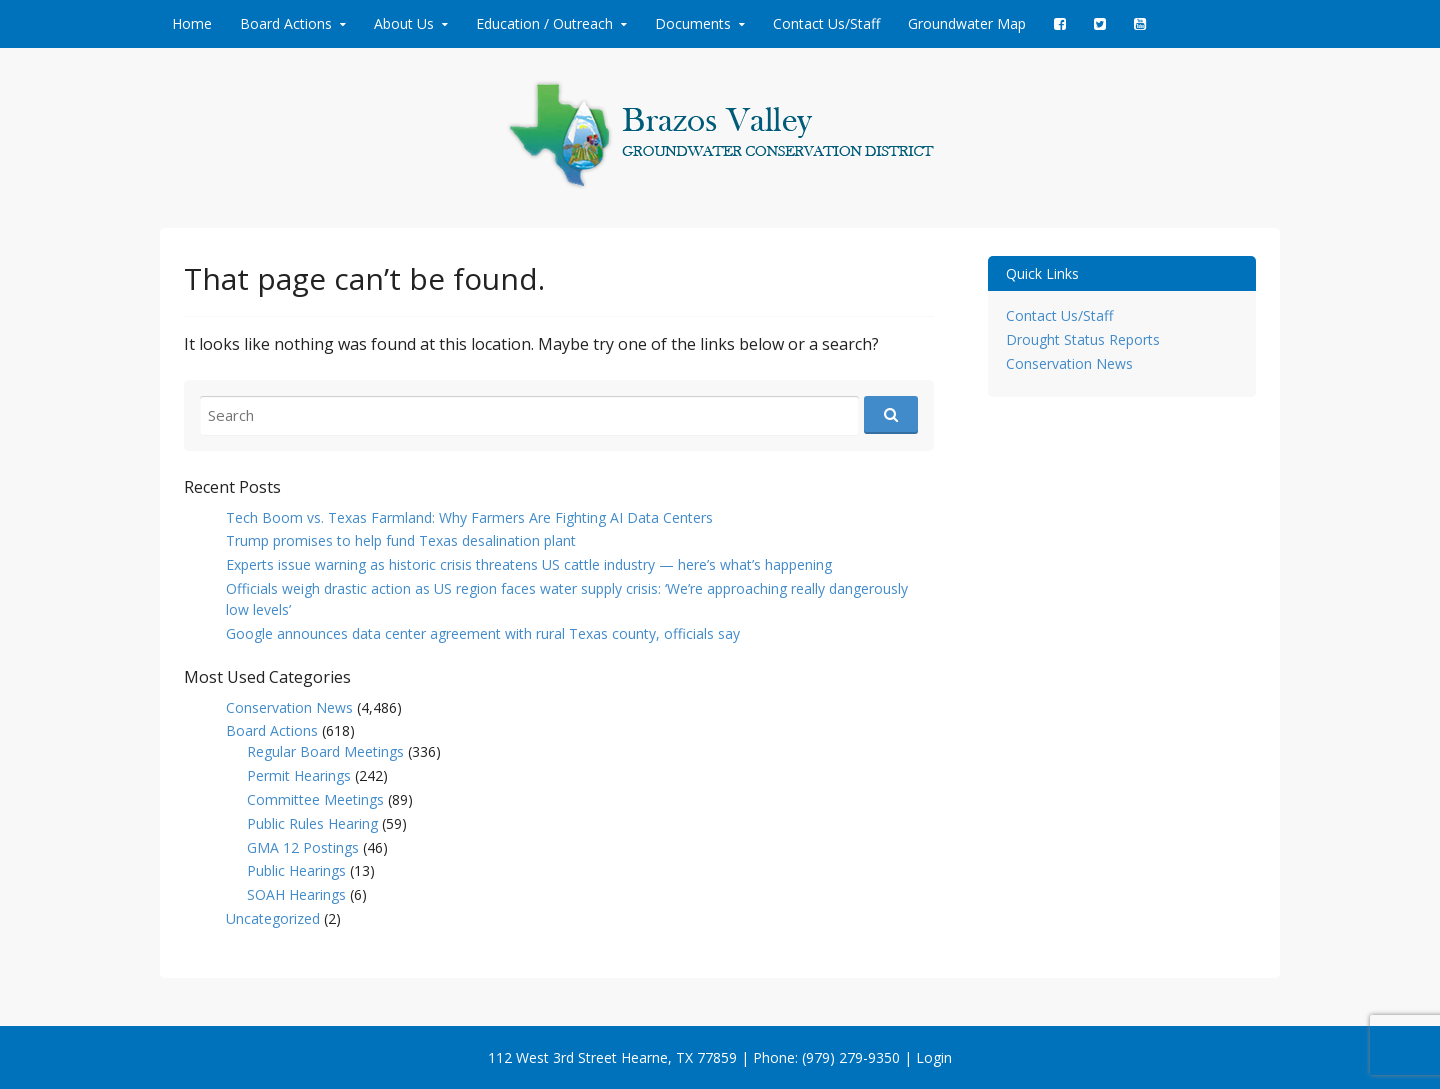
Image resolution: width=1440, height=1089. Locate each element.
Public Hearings (296, 870)
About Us (404, 23)
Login (934, 1057)
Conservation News (289, 707)
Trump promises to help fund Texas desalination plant (401, 540)
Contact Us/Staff (826, 23)
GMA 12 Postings (303, 847)
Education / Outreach (544, 23)
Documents (693, 23)
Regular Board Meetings (325, 751)
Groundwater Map (967, 23)
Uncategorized (273, 918)
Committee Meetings (315, 799)
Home (192, 23)
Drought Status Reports (1083, 339)
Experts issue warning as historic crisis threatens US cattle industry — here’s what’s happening (529, 564)
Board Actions (286, 23)
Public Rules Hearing (312, 823)
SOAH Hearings (296, 894)
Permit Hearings (299, 775)
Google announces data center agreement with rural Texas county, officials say (483, 633)
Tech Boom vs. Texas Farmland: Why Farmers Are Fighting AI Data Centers (469, 517)
